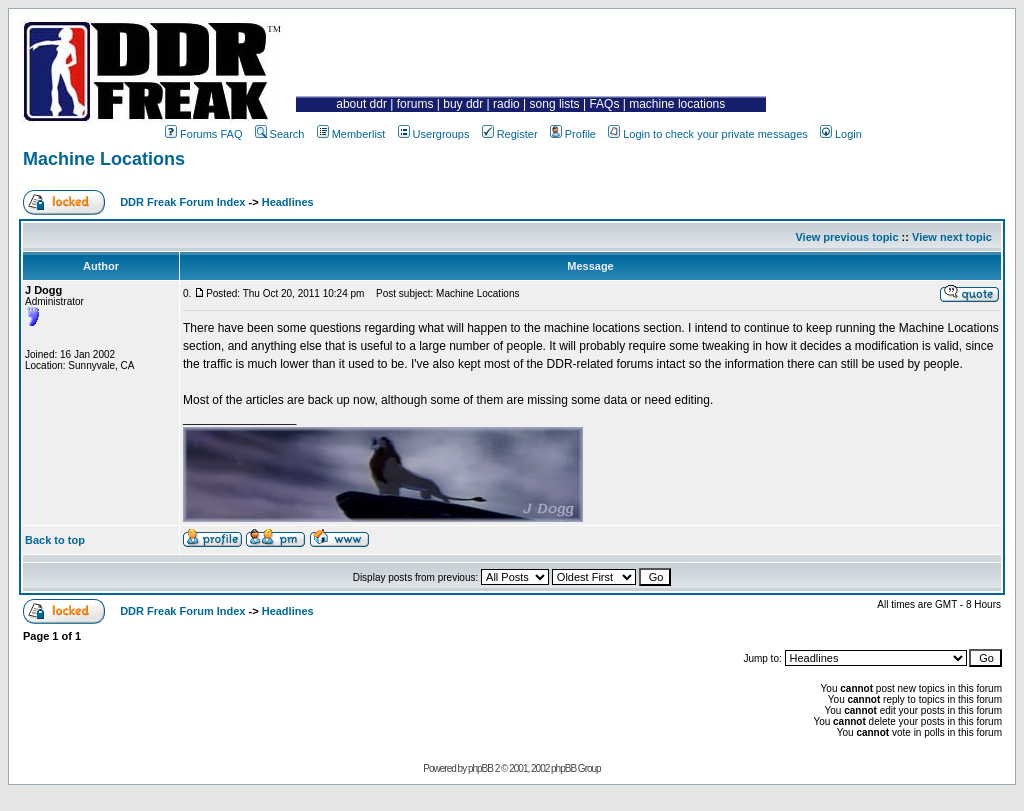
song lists (555, 104)
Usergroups (434, 134)
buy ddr (463, 104)
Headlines (288, 202)
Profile (573, 134)
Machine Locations (104, 159)
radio (506, 104)
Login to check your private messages (708, 134)
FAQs (604, 104)
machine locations (677, 104)
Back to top (55, 540)
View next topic (952, 237)
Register (510, 134)
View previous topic (846, 237)
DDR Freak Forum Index (182, 202)
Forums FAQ (203, 134)
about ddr (361, 104)
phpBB (480, 768)
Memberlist (351, 134)
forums (415, 104)
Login (841, 134)
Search (280, 134)
